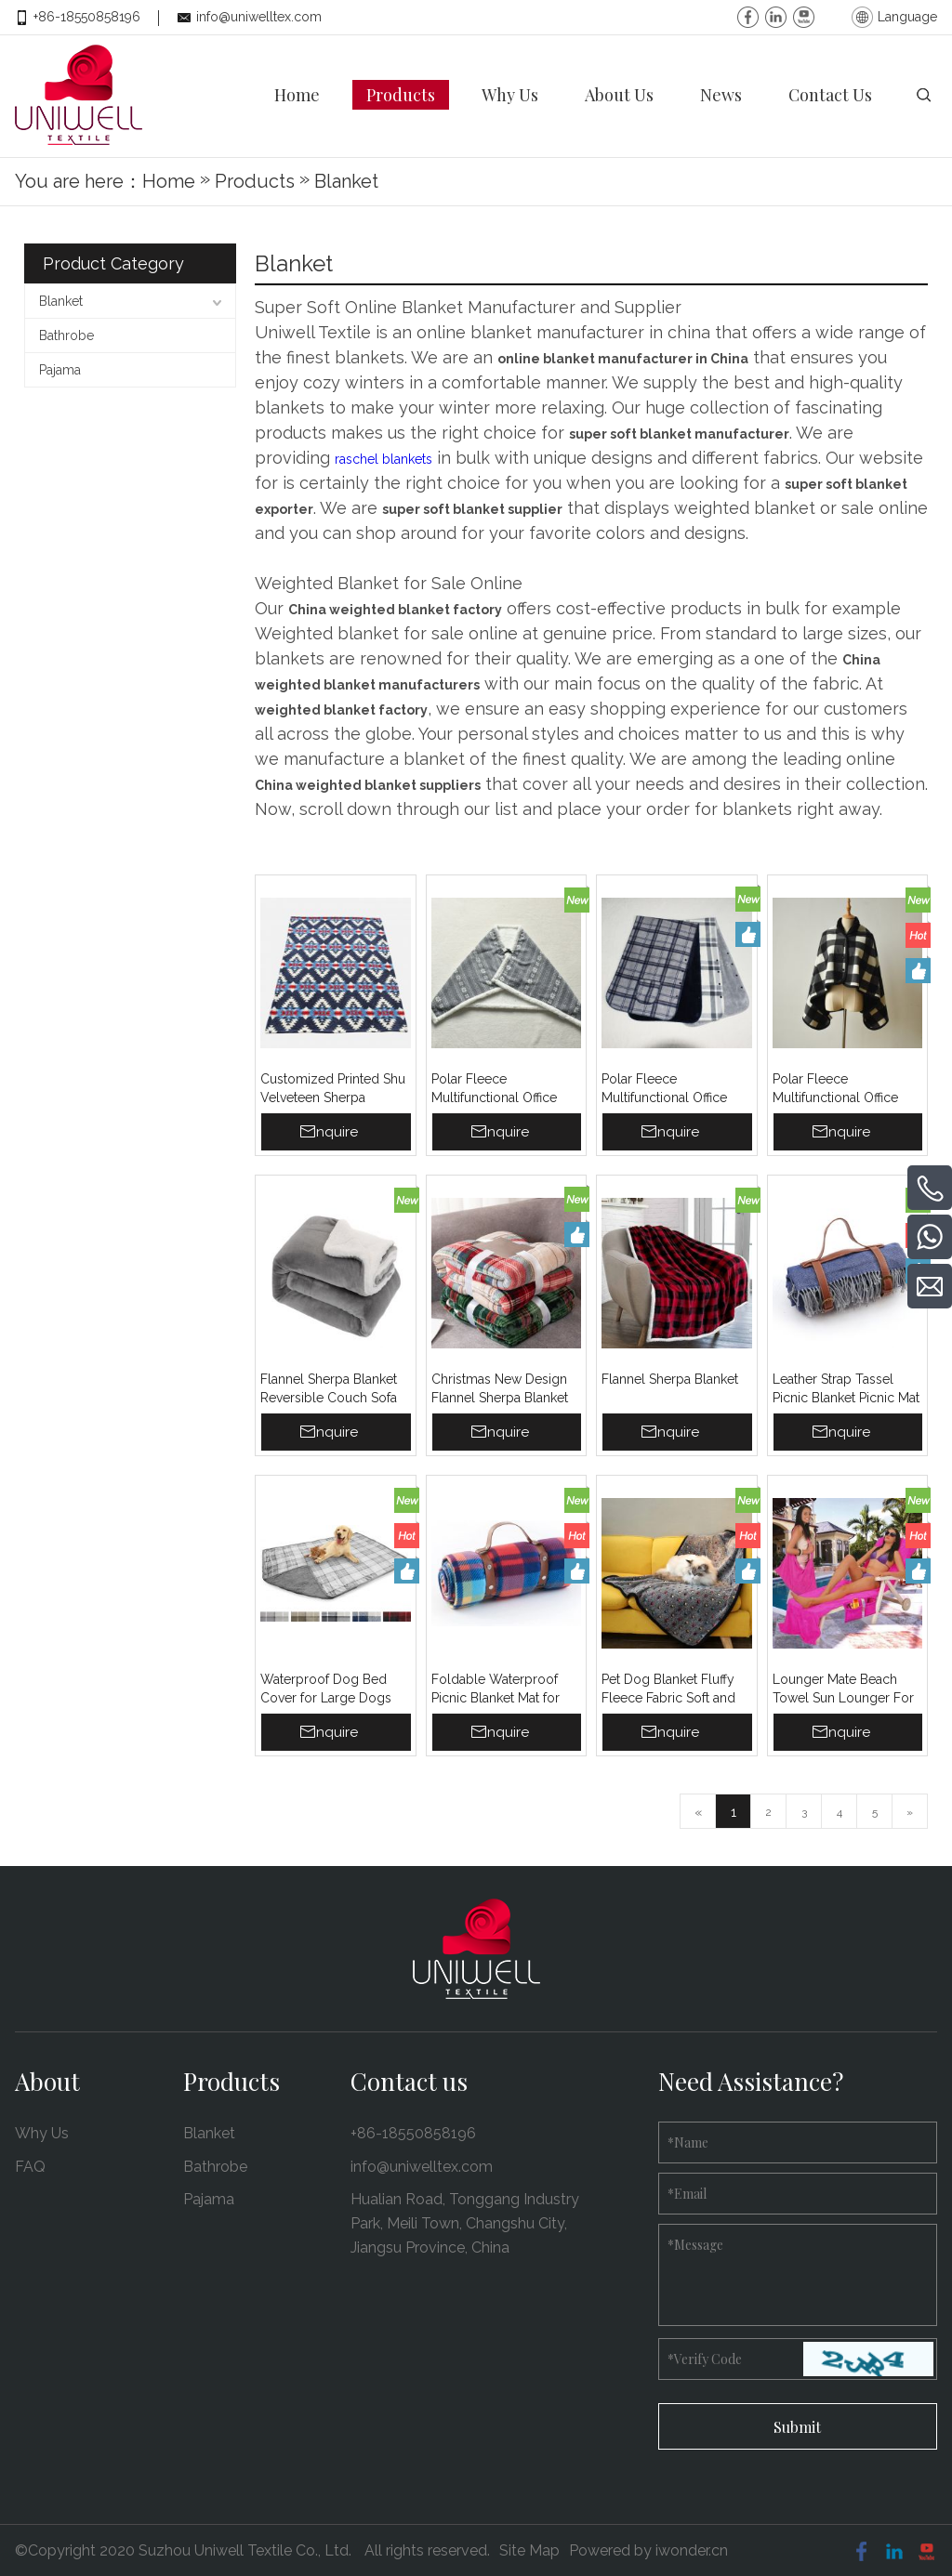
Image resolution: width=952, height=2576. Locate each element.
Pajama (60, 368)
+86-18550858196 (86, 16)
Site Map (529, 2549)
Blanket (61, 300)
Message (695, 2244)
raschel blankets (383, 458)
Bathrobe (66, 334)
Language (907, 16)
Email (687, 2192)
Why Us (42, 2132)
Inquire (335, 1131)
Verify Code (705, 2358)
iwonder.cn (691, 2549)
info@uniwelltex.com (259, 16)
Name (688, 2141)
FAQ (30, 2166)
